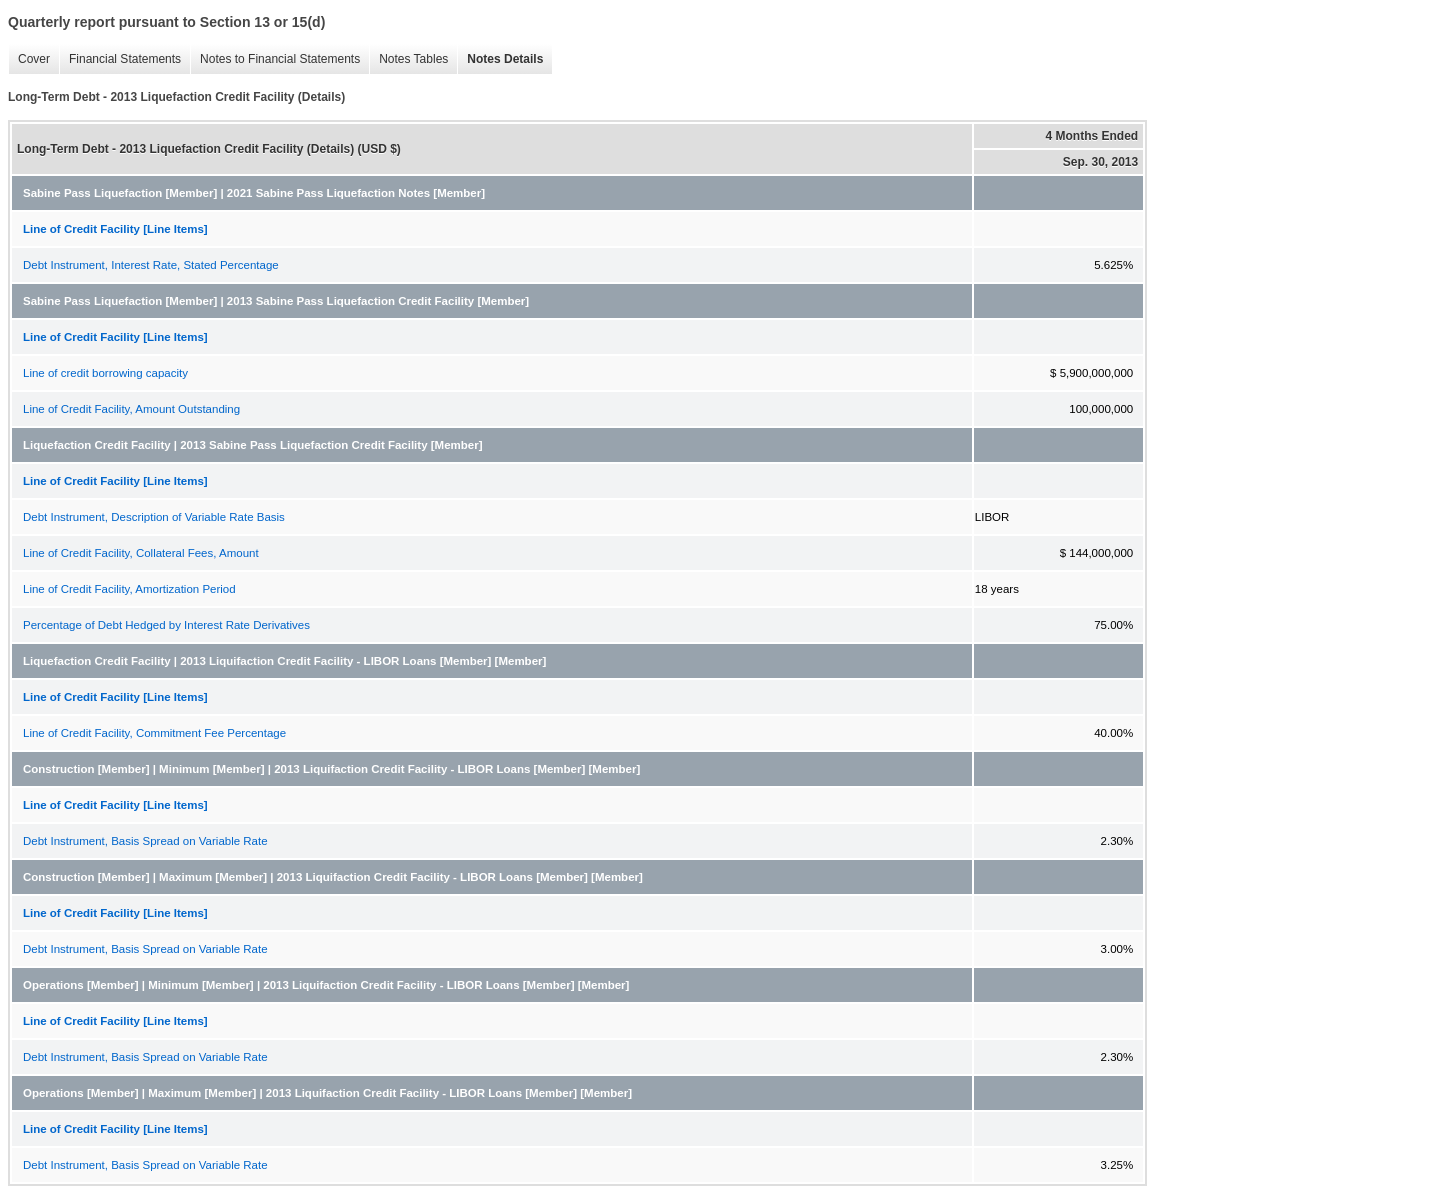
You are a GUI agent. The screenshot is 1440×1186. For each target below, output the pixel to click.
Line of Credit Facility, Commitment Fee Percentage (154, 733)
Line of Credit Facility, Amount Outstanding (131, 409)
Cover (34, 59)
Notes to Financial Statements (280, 59)
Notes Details (505, 59)
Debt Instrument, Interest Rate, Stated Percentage (151, 265)
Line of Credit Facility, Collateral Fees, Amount (141, 553)
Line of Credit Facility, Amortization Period (129, 589)
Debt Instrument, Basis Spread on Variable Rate (145, 841)
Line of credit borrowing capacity (105, 373)
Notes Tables (413, 59)
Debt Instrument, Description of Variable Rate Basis (154, 517)
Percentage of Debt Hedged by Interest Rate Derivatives (166, 625)
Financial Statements (125, 59)
